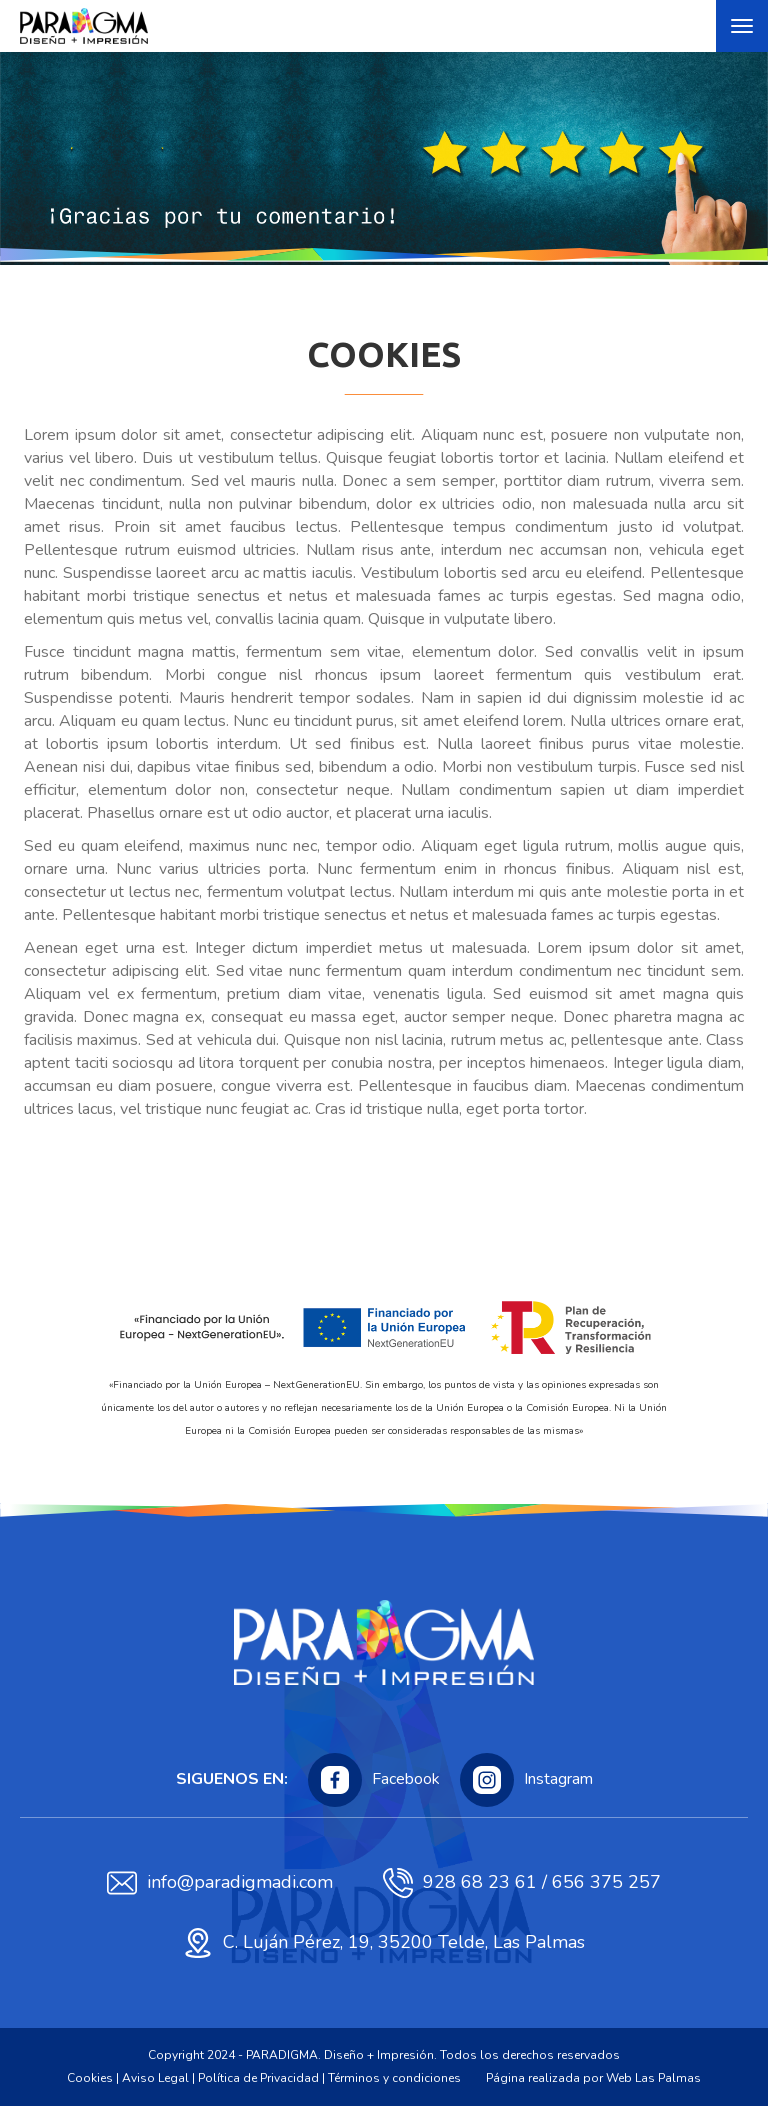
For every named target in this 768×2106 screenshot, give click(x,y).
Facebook (374, 1780)
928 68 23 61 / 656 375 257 (522, 1883)
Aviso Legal (155, 2078)
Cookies (90, 2078)
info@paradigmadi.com (220, 1883)
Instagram (526, 1780)
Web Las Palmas (653, 2078)
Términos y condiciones (394, 2078)
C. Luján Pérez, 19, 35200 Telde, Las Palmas (384, 1943)
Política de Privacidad (258, 2078)
